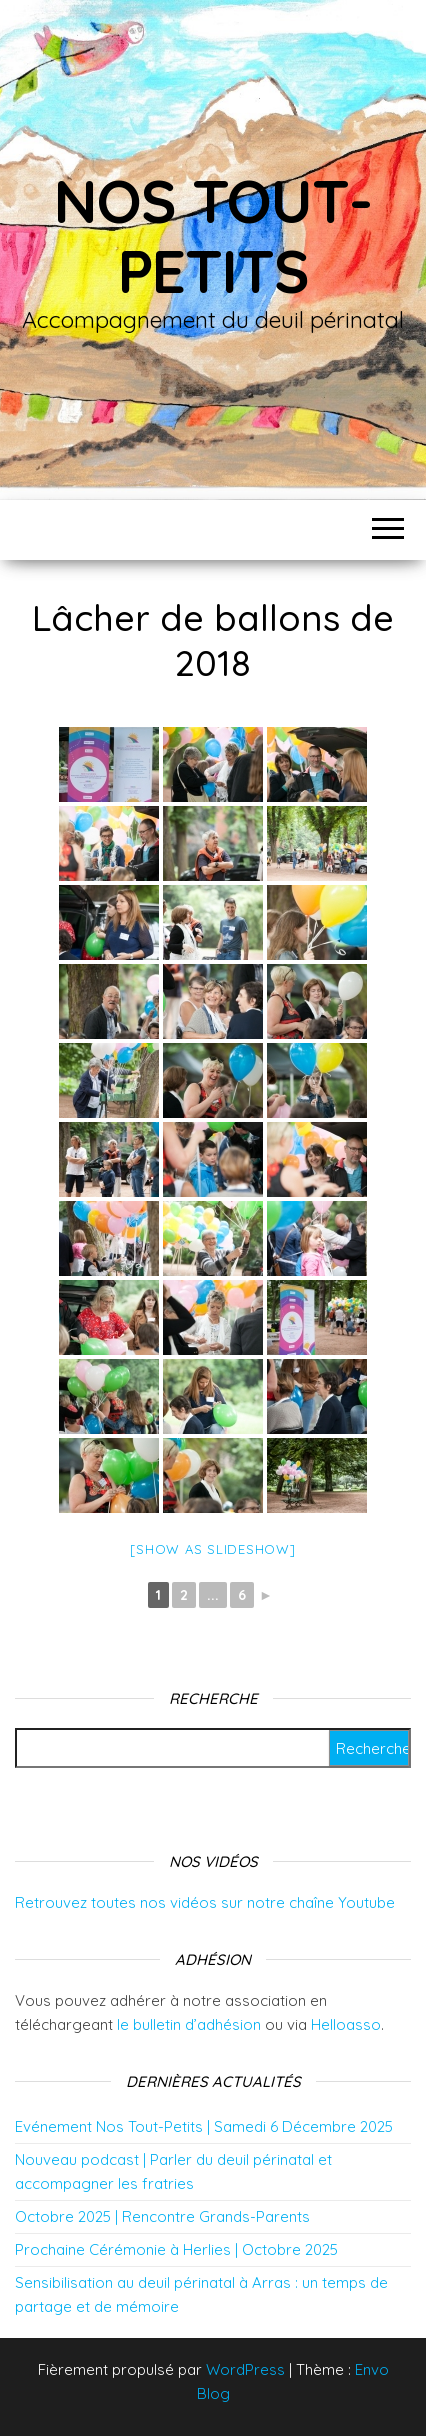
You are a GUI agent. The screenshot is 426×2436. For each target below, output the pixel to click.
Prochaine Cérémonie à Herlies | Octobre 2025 (176, 2249)
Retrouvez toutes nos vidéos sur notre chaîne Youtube (205, 1902)
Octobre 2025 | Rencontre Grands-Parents (162, 2216)
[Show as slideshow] (212, 1549)
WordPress (245, 2369)
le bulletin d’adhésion (189, 2024)
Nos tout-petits (212, 235)
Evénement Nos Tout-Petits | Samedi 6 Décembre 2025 (204, 2126)
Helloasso (346, 2024)
